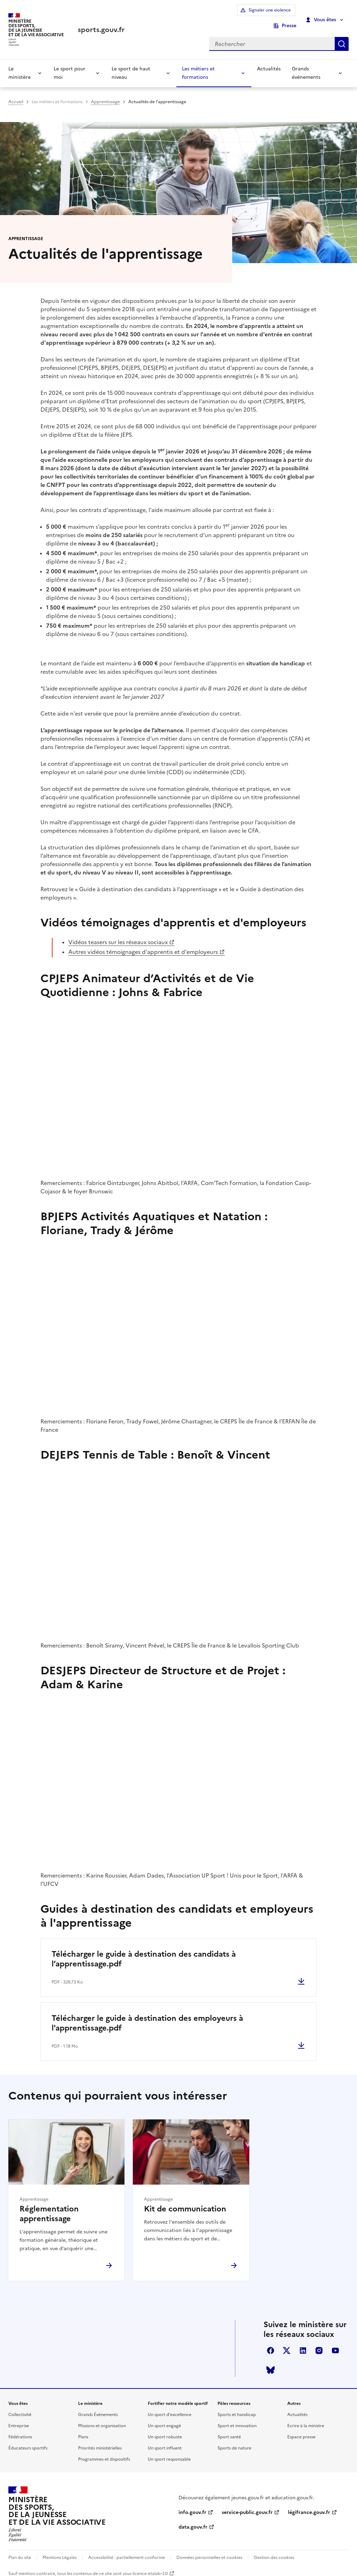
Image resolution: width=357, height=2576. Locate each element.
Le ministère (19, 63)
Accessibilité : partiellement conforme (126, 2550)
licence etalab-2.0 (150, 2566)
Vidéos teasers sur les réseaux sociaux (118, 935)
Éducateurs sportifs (27, 2441)
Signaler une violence (239, 14)
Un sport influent (165, 2441)
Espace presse (301, 2430)
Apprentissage (105, 92)
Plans (83, 2430)
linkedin (303, 2344)
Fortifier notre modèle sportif (178, 2397)
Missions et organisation (102, 2419)
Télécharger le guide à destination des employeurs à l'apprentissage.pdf (147, 2016)
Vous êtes (321, 15)
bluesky (271, 2363)
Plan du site (19, 2550)
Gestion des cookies (274, 2550)
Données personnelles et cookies (209, 2550)
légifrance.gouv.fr (309, 2505)
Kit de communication (185, 2202)
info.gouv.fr (192, 2505)
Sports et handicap (237, 2408)
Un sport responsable (169, 2452)
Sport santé (229, 2430)
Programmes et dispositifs (104, 2452)
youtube (335, 2344)
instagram (319, 2344)
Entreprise (18, 2419)
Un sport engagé (164, 2419)
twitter (287, 2344)
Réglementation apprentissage (49, 2207)
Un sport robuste (165, 2430)
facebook (271, 2344)
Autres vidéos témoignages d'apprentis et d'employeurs (143, 945)
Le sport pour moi (69, 63)
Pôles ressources (234, 2397)
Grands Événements (98, 2408)
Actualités (269, 59)
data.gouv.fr (192, 2520)
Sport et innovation (237, 2419)
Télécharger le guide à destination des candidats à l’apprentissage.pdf (144, 1952)
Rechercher (342, 34)
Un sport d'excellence (169, 2408)
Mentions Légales (60, 2550)
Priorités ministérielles (100, 2441)
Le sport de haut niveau (131, 63)
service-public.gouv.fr (247, 2505)
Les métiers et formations (198, 63)
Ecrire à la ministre (305, 2419)
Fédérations (20, 2430)
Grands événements (306, 63)
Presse (289, 14)
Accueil (15, 92)
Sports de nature (234, 2441)
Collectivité (19, 2408)
